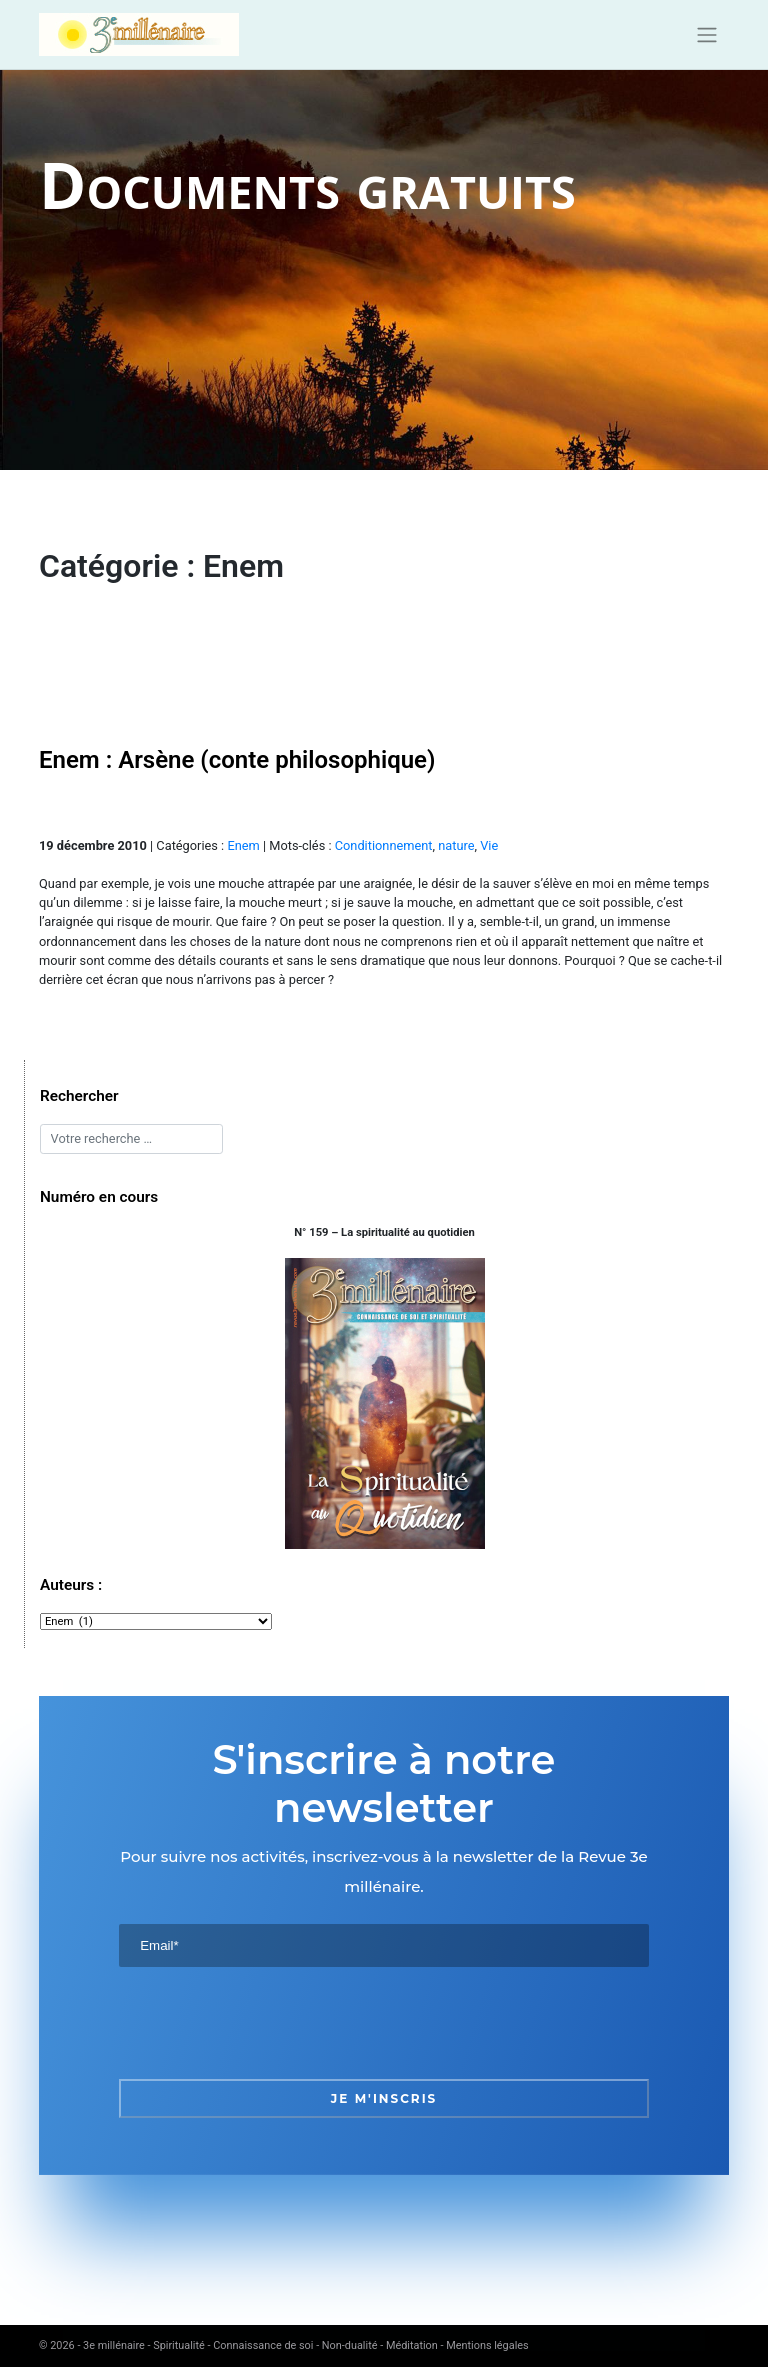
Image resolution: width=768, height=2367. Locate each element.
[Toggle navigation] (707, 35)
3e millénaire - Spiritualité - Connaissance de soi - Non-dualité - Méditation (260, 2345)
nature (456, 845)
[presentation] (271, 2023)
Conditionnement (384, 845)
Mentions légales (487, 2345)
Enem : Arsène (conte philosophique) (237, 760)
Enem (243, 845)
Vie (489, 845)
